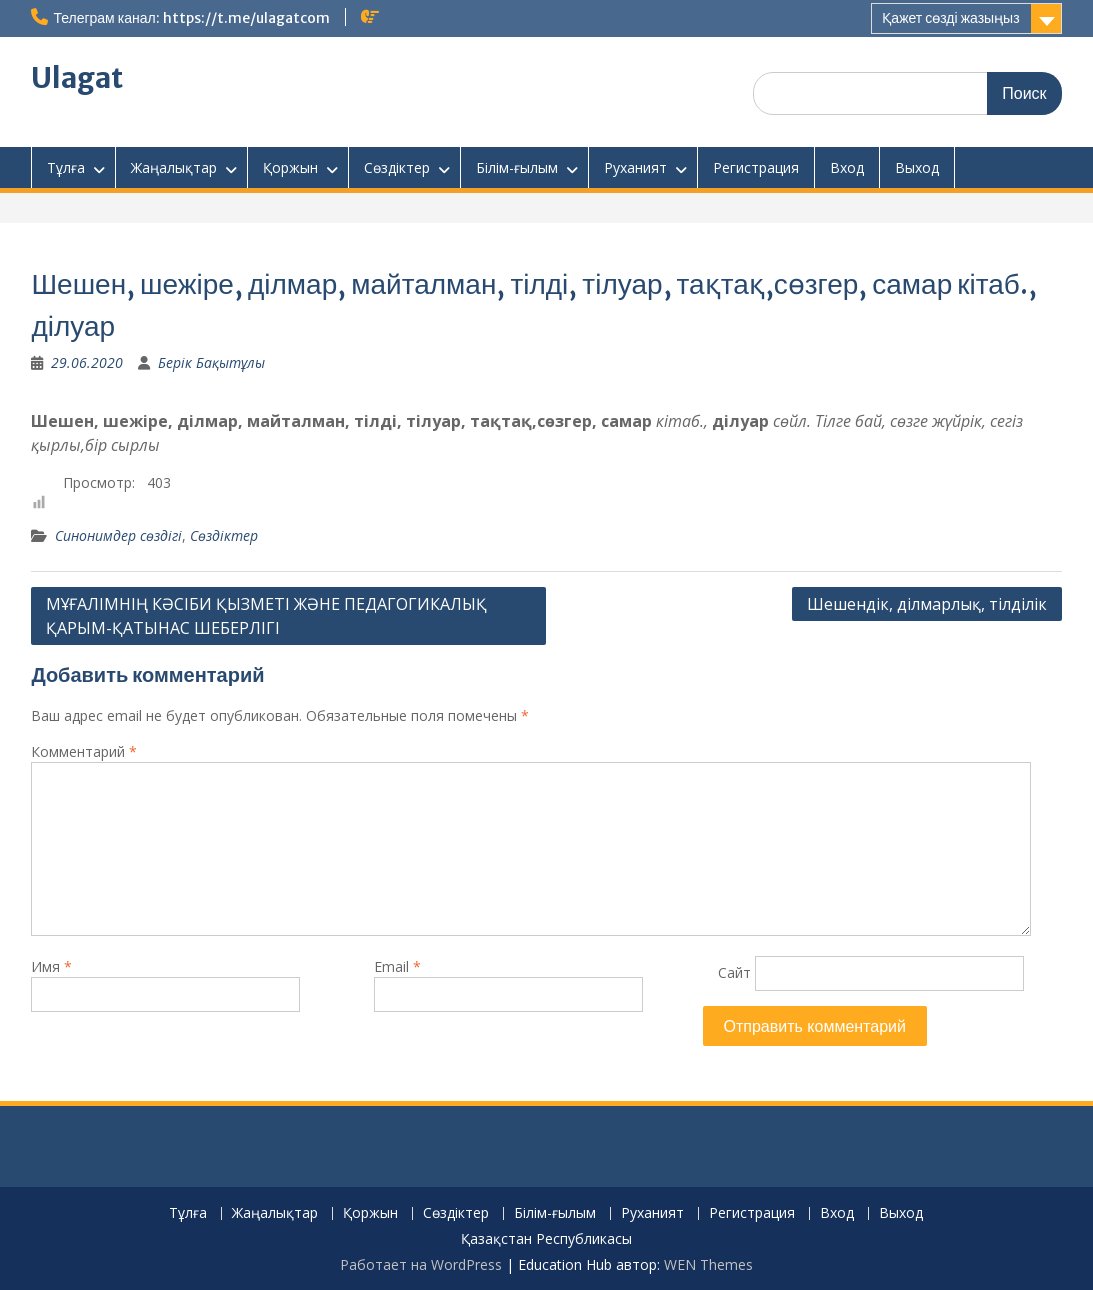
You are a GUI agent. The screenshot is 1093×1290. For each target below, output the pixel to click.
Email (397, 966)
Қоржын (290, 167)
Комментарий (84, 751)
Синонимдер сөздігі (118, 535)
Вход (847, 167)
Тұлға (66, 167)
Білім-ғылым (517, 167)
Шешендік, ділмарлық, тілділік (927, 604)
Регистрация (756, 167)
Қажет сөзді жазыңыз (950, 18)
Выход (917, 167)
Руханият (635, 167)
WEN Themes (708, 1264)
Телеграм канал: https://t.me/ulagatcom (191, 18)
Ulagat (77, 78)
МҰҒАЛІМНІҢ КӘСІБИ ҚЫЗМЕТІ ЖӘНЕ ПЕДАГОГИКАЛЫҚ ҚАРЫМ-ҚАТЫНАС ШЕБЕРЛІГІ (266, 616)
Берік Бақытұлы (211, 362)
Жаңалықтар (174, 167)
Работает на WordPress (421, 1264)
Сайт (734, 972)
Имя (51, 966)
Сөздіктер (397, 167)
